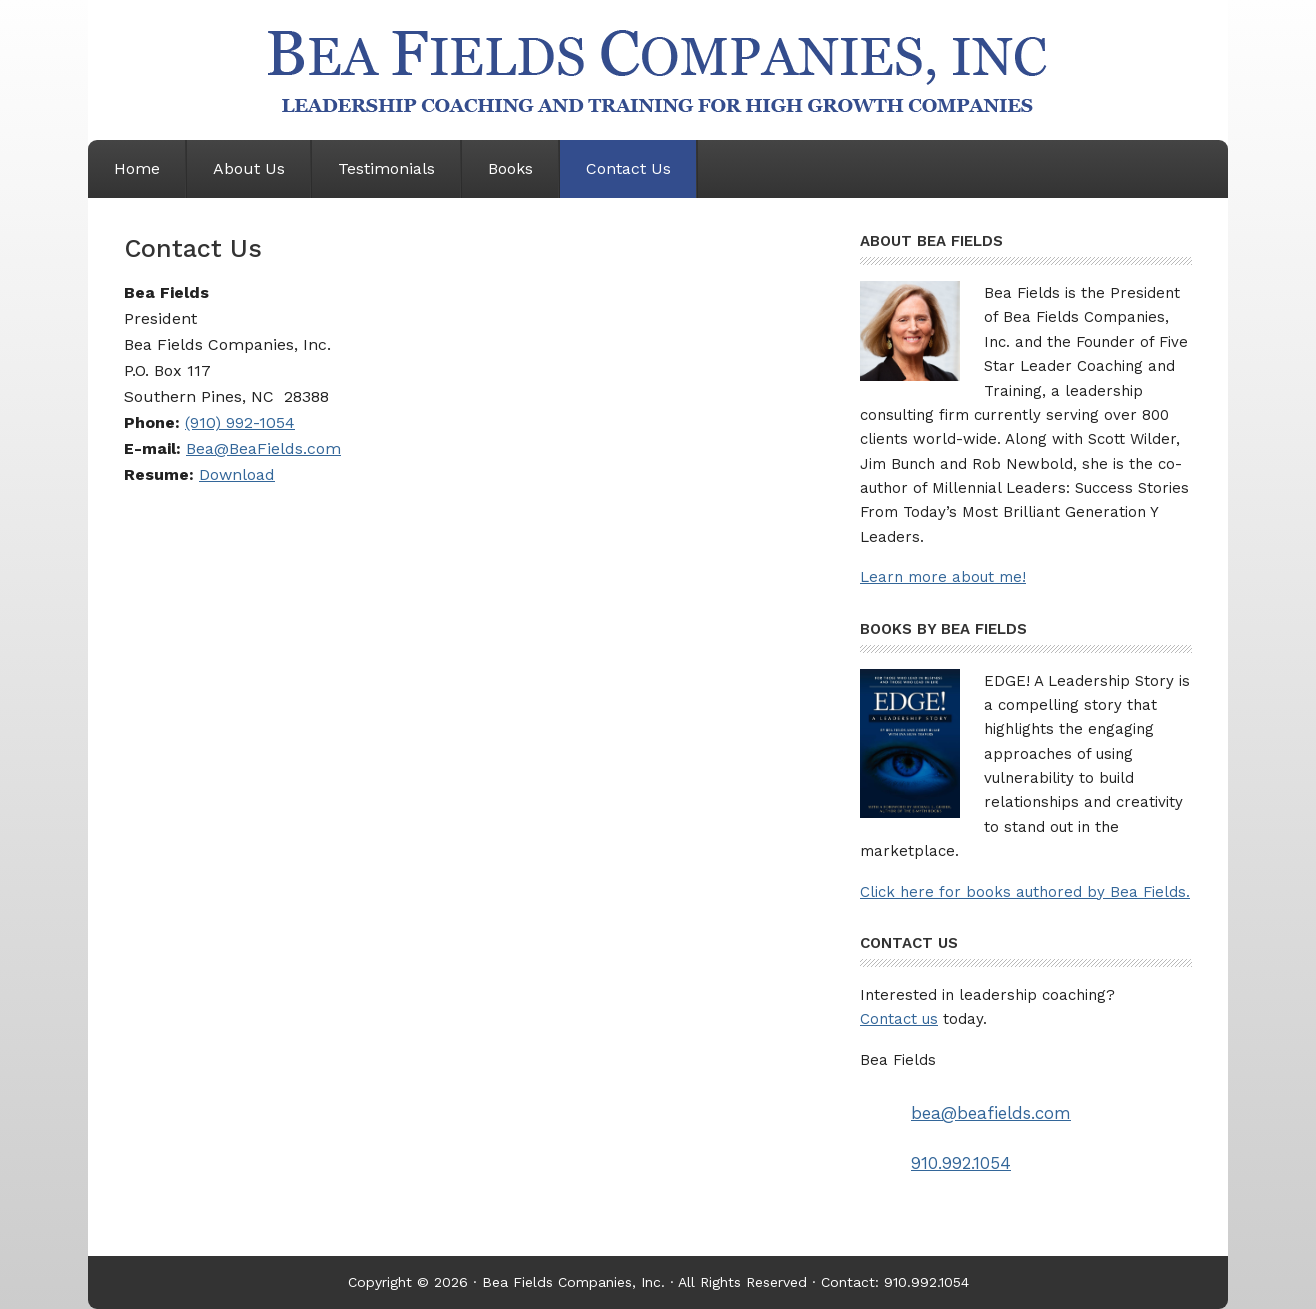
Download (237, 474)
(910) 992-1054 (240, 422)
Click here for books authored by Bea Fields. (1025, 892)
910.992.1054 (961, 1163)
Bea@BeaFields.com (263, 448)
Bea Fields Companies (658, 70)
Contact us (899, 1019)
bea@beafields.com (991, 1113)
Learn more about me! (943, 577)
